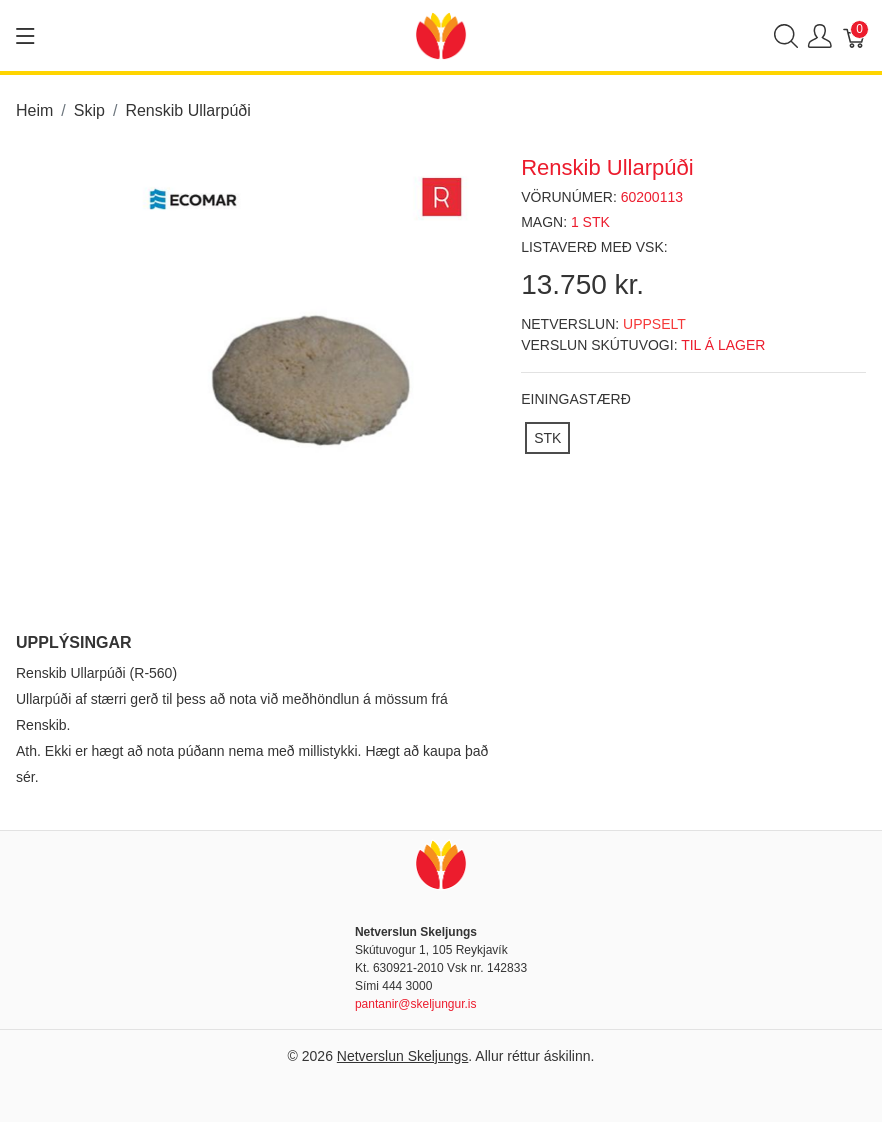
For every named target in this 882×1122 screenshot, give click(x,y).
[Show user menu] (820, 35)
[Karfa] (855, 35)
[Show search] (786, 35)
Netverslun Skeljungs (403, 1056)
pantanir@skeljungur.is (416, 1004)
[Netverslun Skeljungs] (441, 34)
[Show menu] (25, 36)
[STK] (547, 438)
